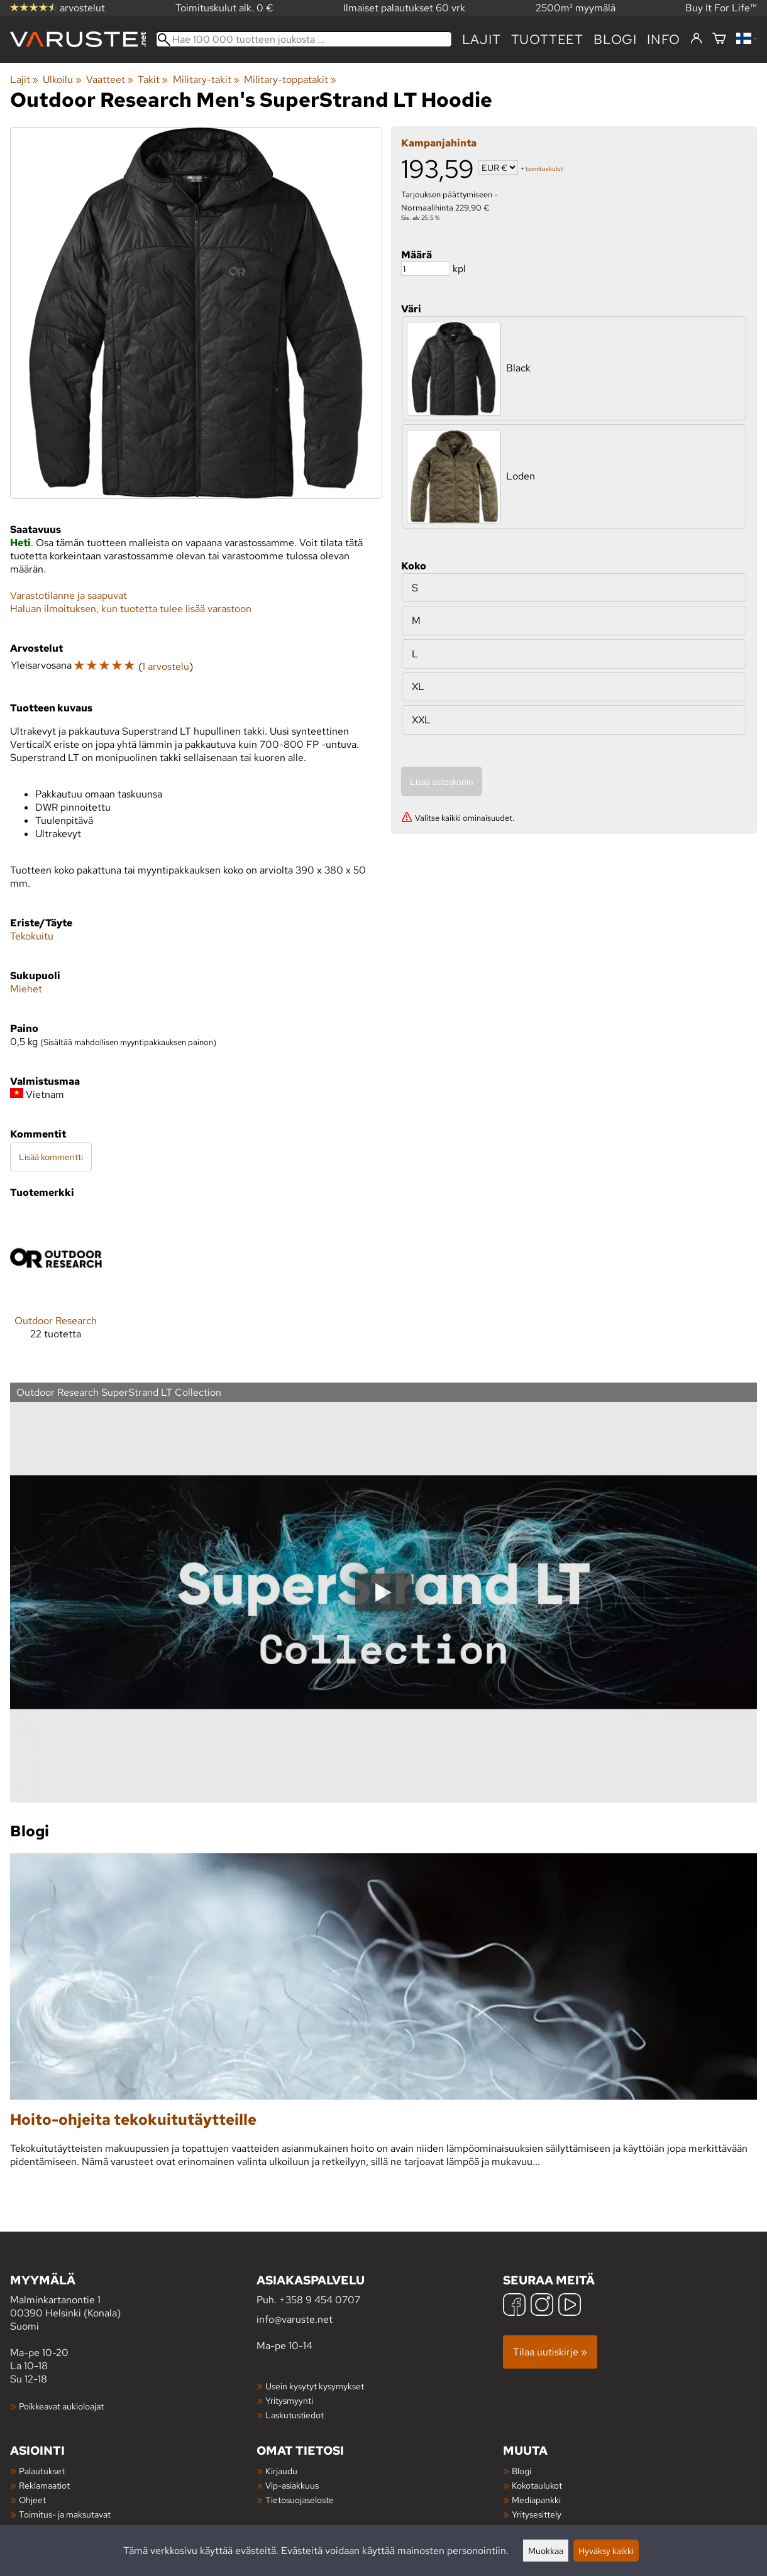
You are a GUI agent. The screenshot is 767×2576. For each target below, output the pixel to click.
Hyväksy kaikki (606, 2551)
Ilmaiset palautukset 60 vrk (404, 7)
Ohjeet (32, 2500)
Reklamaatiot (44, 2485)
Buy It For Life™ (721, 7)
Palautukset (42, 2471)
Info (663, 39)
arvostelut (57, 7)
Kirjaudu (281, 2471)
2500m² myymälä (575, 7)
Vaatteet (109, 79)
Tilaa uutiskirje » (550, 2352)
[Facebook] (514, 2306)
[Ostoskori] (719, 39)
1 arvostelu (165, 666)
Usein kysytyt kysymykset (314, 2386)
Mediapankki (536, 2500)
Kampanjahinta (439, 143)
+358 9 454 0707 (319, 2299)
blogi (615, 39)
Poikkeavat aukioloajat (61, 2406)
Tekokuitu (31, 936)
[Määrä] (425, 268)
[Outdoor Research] (56, 1285)
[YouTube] (569, 2306)
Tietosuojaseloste (299, 2500)
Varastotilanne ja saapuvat (68, 595)
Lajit (481, 39)
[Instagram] (542, 2306)
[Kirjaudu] (696, 39)
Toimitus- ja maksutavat (65, 2514)
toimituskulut (544, 169)
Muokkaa (545, 2551)
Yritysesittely (536, 2514)
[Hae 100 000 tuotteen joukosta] (304, 39)
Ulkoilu (62, 79)
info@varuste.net (295, 2319)
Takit (153, 79)
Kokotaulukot (537, 2485)
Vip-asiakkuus (292, 2485)
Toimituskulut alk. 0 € (224, 7)
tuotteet (547, 39)
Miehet (26, 988)
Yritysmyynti (289, 2400)
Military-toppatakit (290, 79)
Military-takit (206, 79)
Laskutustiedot (294, 2415)
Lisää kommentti (51, 1157)
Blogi (521, 2471)
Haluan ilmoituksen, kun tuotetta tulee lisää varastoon (130, 608)
